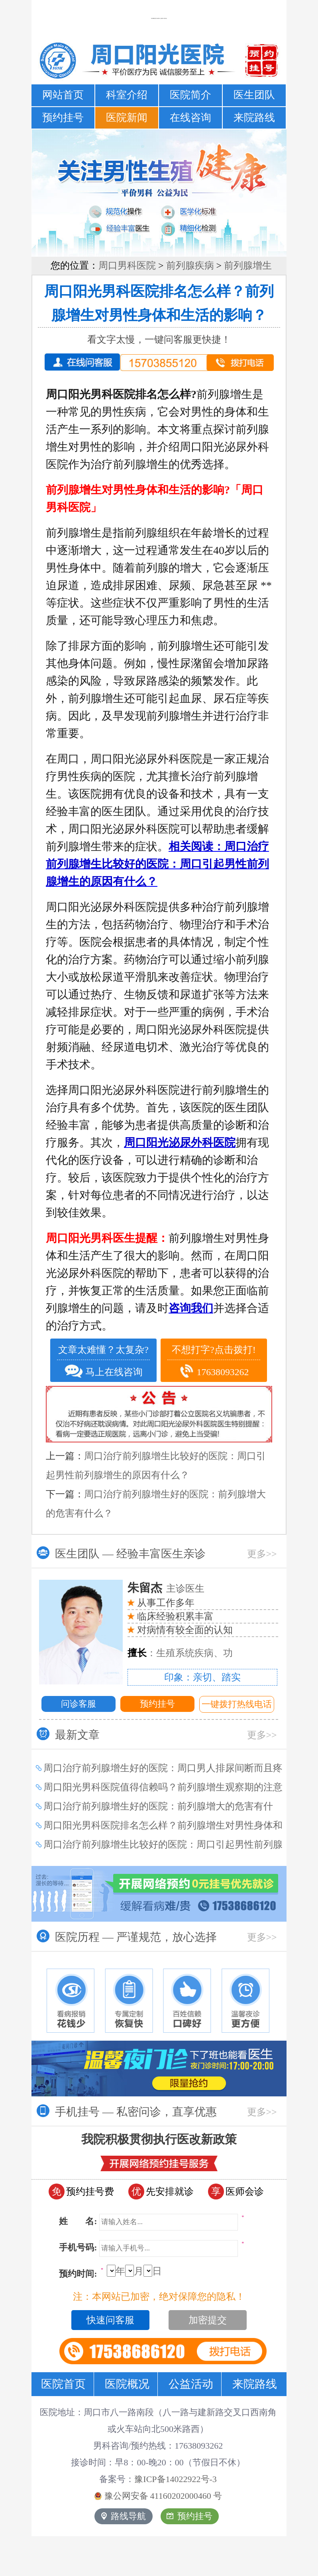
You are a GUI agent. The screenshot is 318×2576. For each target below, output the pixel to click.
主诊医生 (166, 1588)
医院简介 (190, 95)
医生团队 (254, 95)
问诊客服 (78, 1704)
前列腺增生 (248, 265)
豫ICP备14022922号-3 (175, 2479)
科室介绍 (126, 95)
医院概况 (127, 2384)
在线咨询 (190, 117)
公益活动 (191, 2384)
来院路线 (254, 117)
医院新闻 (126, 117)
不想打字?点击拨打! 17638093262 (213, 1362)
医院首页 (63, 2384)
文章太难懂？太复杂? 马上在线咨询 (103, 1362)
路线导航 (123, 2516)
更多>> (262, 1554)
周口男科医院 (127, 265)
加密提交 (207, 2320)
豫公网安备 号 (158, 2496)
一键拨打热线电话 (237, 1704)
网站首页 (63, 95)
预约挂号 (63, 117)
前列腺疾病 (190, 265)
